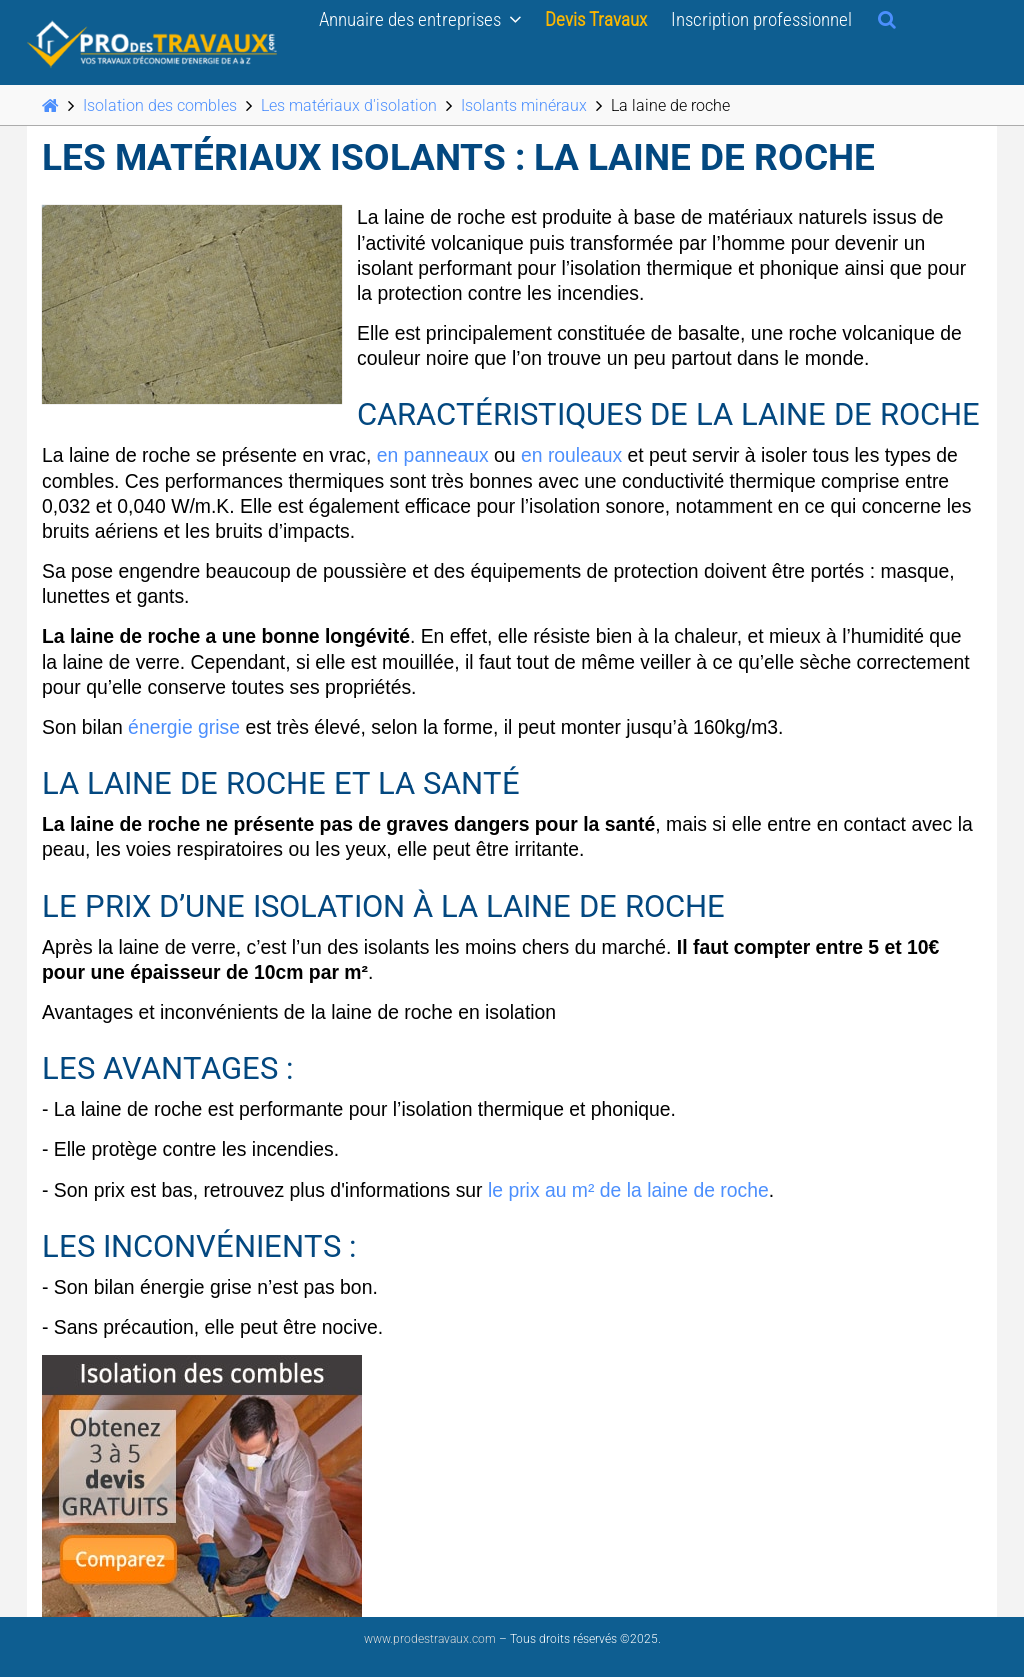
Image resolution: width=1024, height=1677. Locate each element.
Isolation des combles (160, 105)
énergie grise (184, 727)
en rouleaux (571, 455)
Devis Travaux (596, 19)
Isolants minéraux (524, 105)
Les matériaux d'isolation (349, 105)
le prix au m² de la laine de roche (628, 1190)
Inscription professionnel (761, 19)
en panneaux (433, 455)
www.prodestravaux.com (430, 1639)
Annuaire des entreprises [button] (420, 19)
